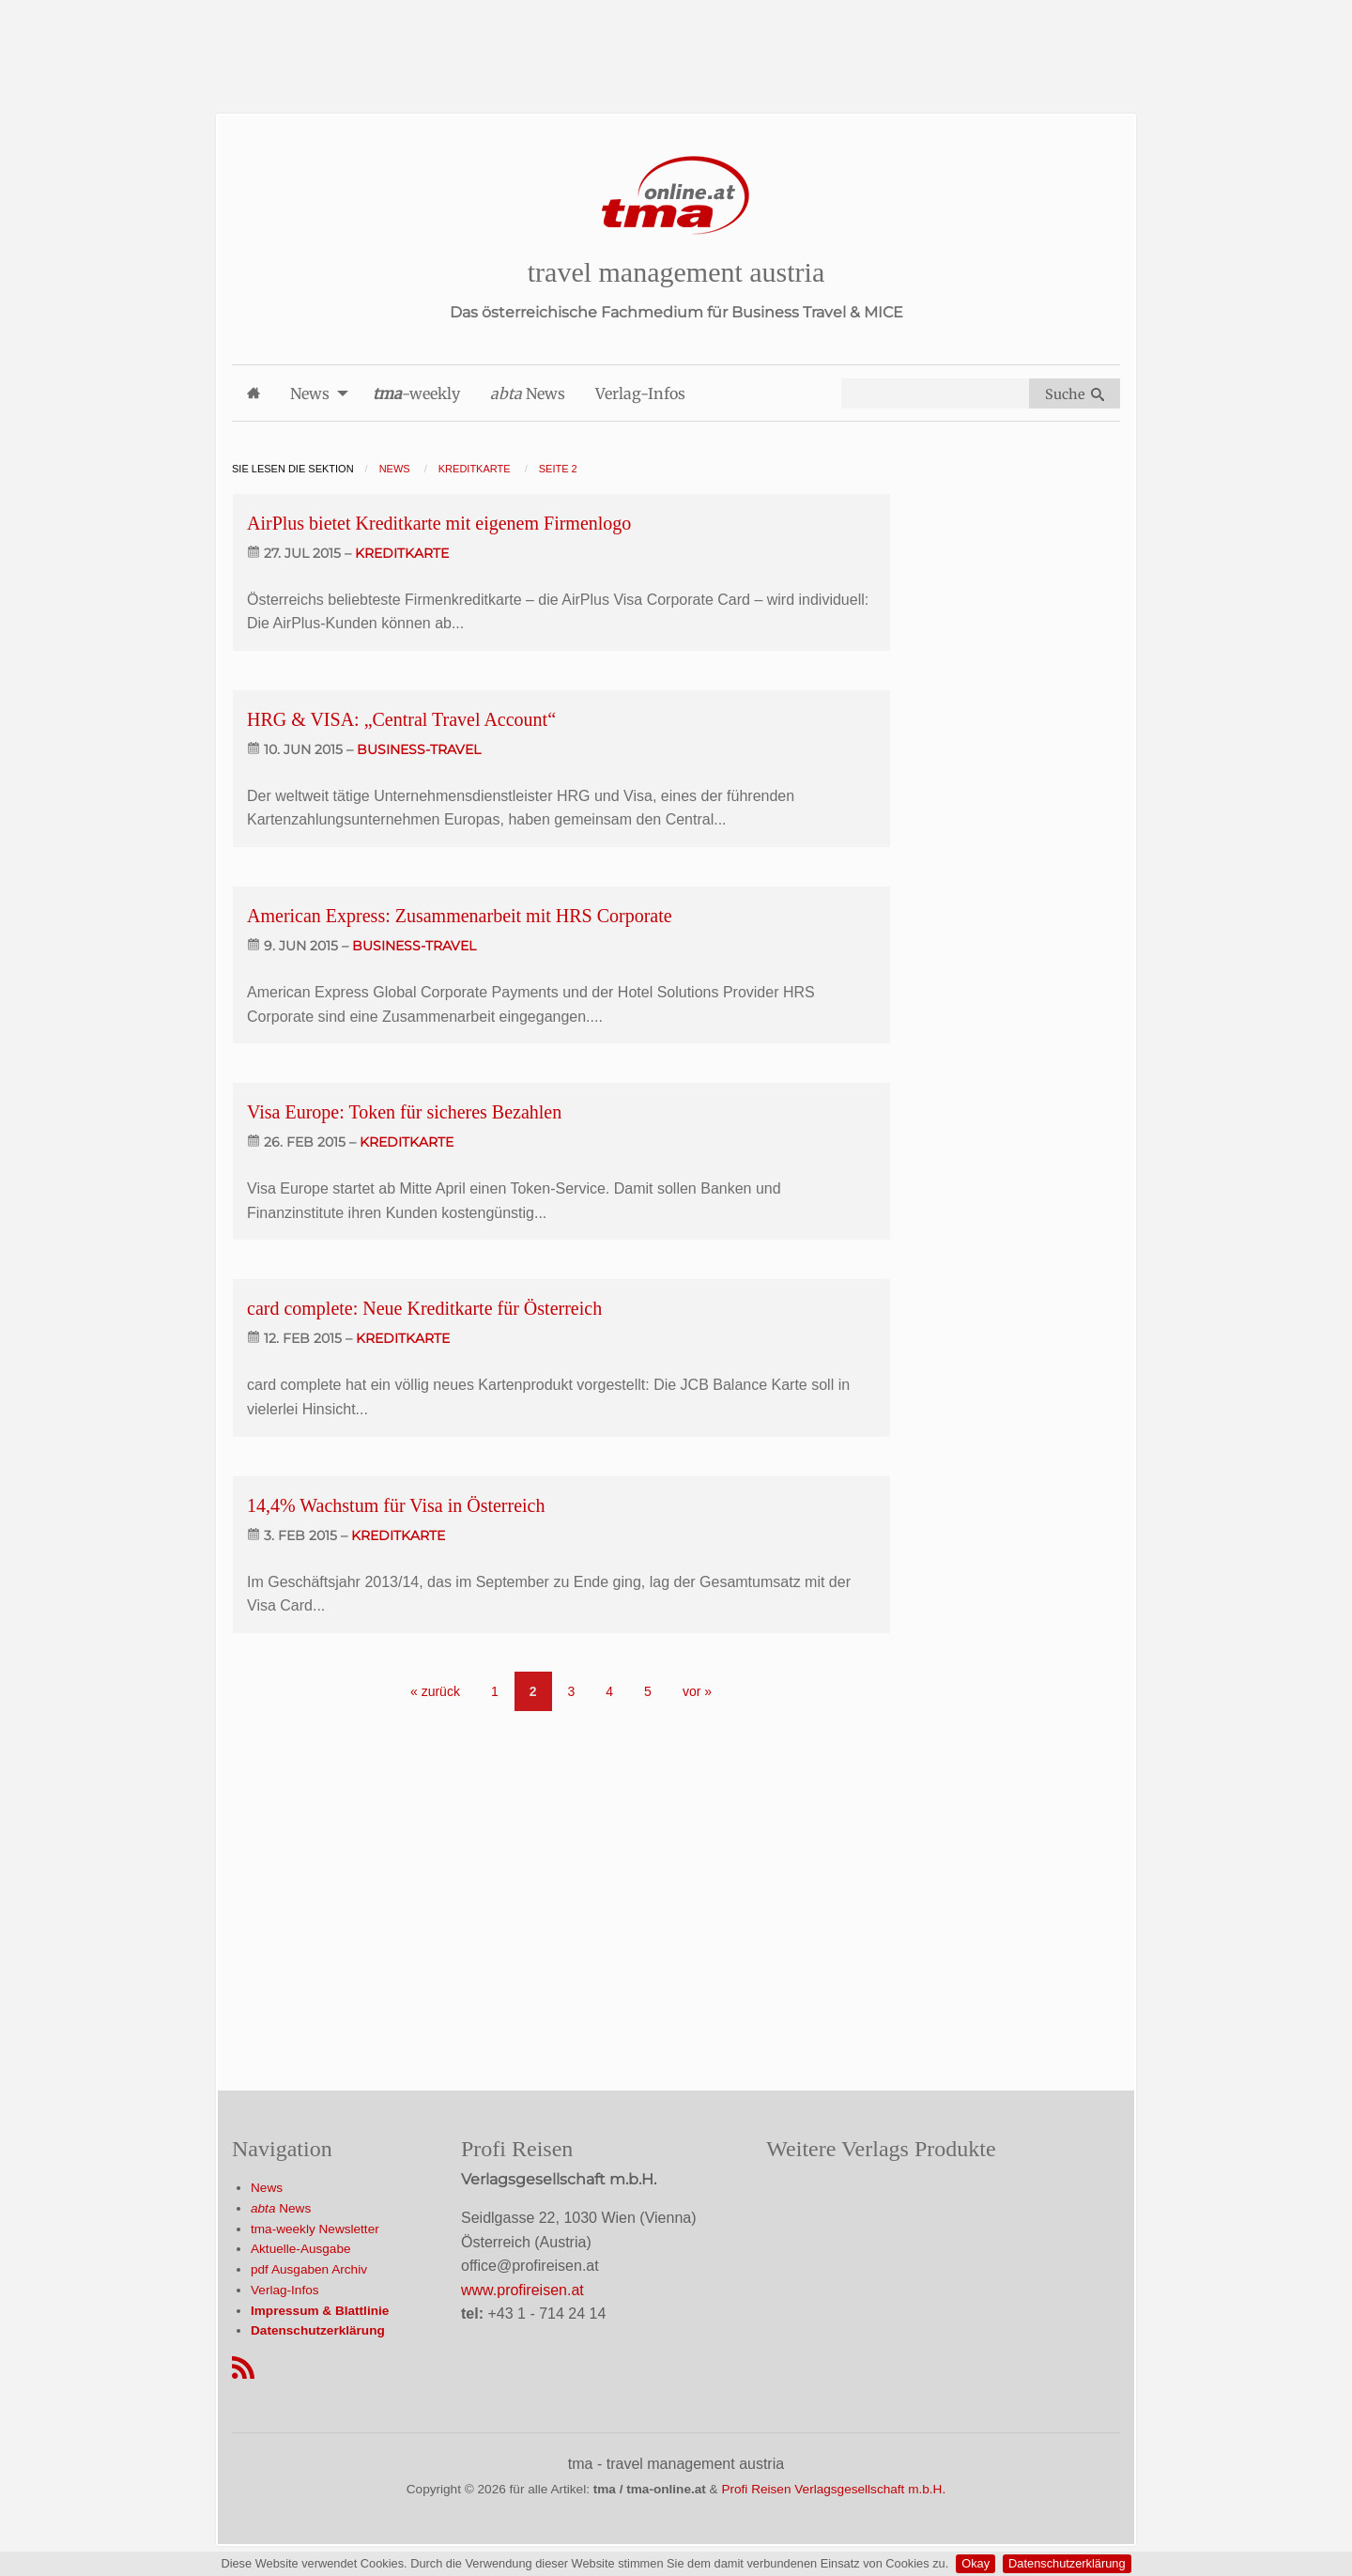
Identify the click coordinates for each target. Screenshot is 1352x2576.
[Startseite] (676, 196)
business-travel (419, 749)
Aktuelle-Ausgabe (301, 2249)
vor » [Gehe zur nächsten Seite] (697, 1691)
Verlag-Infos (285, 2290)
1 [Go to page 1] (495, 1691)
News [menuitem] (310, 393)
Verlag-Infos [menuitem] (640, 393)
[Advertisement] (676, 42)
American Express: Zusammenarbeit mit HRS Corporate (459, 915)
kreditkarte (402, 553)
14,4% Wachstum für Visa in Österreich (396, 1505)
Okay (975, 2563)
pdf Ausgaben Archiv (309, 2269)
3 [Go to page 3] (572, 1691)
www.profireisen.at (522, 2290)
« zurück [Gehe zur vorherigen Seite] (435, 1691)
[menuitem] (253, 393)
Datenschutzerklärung (1066, 2563)
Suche (1074, 394)
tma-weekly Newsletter (315, 2229)
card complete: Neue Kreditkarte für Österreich (424, 1308)
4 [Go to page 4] (609, 1691)
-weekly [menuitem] (416, 393)
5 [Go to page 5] (648, 1691)
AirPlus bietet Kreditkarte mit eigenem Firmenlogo (439, 523)
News (267, 2188)
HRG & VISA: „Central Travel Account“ (401, 719)
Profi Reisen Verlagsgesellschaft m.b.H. (833, 2489)
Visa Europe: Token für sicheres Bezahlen (404, 1112)
